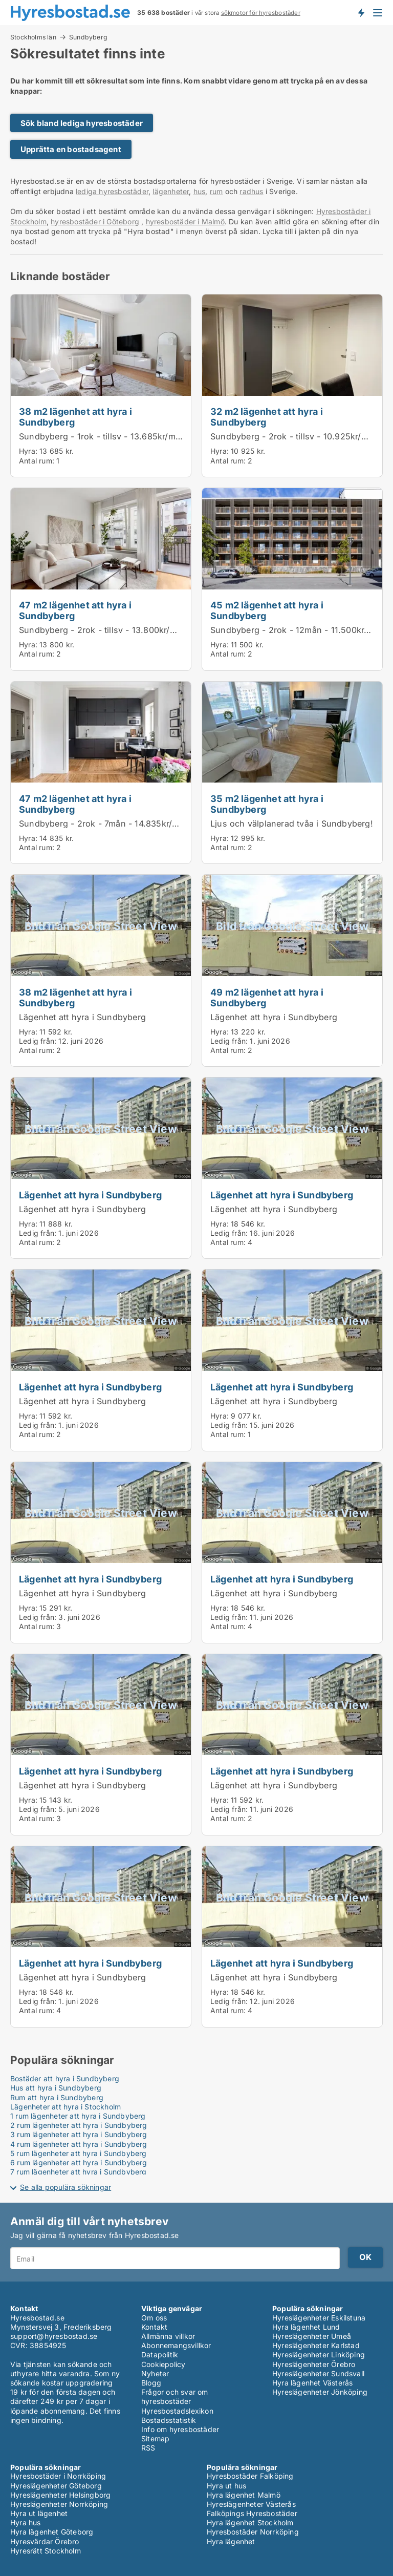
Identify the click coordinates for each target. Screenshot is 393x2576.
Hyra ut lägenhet (39, 2513)
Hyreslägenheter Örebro (313, 2364)
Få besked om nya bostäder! (361, 12)
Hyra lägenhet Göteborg (51, 2531)
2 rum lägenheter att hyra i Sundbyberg (78, 2125)
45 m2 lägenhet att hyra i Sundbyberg (266, 610)
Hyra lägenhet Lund (306, 2326)
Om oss (154, 2317)
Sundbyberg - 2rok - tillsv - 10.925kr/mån (294, 436)
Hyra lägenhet (231, 2541)
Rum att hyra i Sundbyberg (56, 2097)
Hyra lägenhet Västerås (312, 2382)
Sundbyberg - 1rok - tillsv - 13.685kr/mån (102, 436)
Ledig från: (37, 1041)
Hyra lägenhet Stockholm (250, 2522)
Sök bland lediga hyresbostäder (81, 123)
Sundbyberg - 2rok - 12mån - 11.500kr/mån (297, 630)
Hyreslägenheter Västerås (251, 2504)
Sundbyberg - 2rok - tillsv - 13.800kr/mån (103, 630)
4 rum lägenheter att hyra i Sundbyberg (78, 2144)
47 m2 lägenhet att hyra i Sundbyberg (75, 610)
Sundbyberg (88, 37)
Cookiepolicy (163, 2364)
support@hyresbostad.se (53, 2336)
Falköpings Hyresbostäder (252, 2513)
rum (216, 191)
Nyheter (155, 2373)
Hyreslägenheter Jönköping (319, 2392)
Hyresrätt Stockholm (45, 2550)
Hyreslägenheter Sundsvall (318, 2373)
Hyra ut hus (226, 2485)
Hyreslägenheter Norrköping (59, 2504)
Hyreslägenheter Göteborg (56, 2485)
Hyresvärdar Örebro (44, 2541)
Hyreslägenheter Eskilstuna (318, 2317)
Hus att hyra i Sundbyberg (55, 2087)
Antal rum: (36, 460)
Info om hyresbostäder (180, 2429)
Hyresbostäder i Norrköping (58, 2476)
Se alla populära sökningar (65, 2187)
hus (199, 191)
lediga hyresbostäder (112, 191)
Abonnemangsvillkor (176, 2345)
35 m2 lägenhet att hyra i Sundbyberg (266, 804)
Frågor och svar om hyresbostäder (174, 2396)
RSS (148, 2447)
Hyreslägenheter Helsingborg (60, 2494)
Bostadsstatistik (168, 2420)
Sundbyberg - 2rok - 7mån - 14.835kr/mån (104, 823)
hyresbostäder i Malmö (185, 221)
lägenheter (170, 191)
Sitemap (155, 2438)
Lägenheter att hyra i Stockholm (65, 2106)
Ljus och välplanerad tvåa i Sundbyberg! (291, 823)
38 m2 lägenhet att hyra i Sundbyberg (75, 417)
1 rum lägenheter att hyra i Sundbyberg (78, 2116)
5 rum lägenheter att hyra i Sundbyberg (78, 2153)
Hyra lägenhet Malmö (243, 2494)
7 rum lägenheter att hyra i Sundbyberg (78, 2171)
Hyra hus (25, 2522)
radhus (251, 191)
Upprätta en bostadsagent (70, 149)
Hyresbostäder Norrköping (253, 2531)
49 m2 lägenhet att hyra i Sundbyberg (266, 997)
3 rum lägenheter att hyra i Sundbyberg (78, 2134)
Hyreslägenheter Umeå (311, 2336)
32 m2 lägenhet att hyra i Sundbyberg (266, 417)
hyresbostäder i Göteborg (95, 221)
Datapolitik (159, 2354)
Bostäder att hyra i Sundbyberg (64, 2078)
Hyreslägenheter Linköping (318, 2354)
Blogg (151, 2382)
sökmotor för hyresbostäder (260, 12)
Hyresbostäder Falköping (250, 2476)
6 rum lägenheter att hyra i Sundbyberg (78, 2162)
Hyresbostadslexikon (177, 2410)
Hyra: (29, 451)
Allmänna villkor (168, 2336)
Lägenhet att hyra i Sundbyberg (82, 1017)
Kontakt (154, 2326)
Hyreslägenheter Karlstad (316, 2345)
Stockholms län (33, 36)
